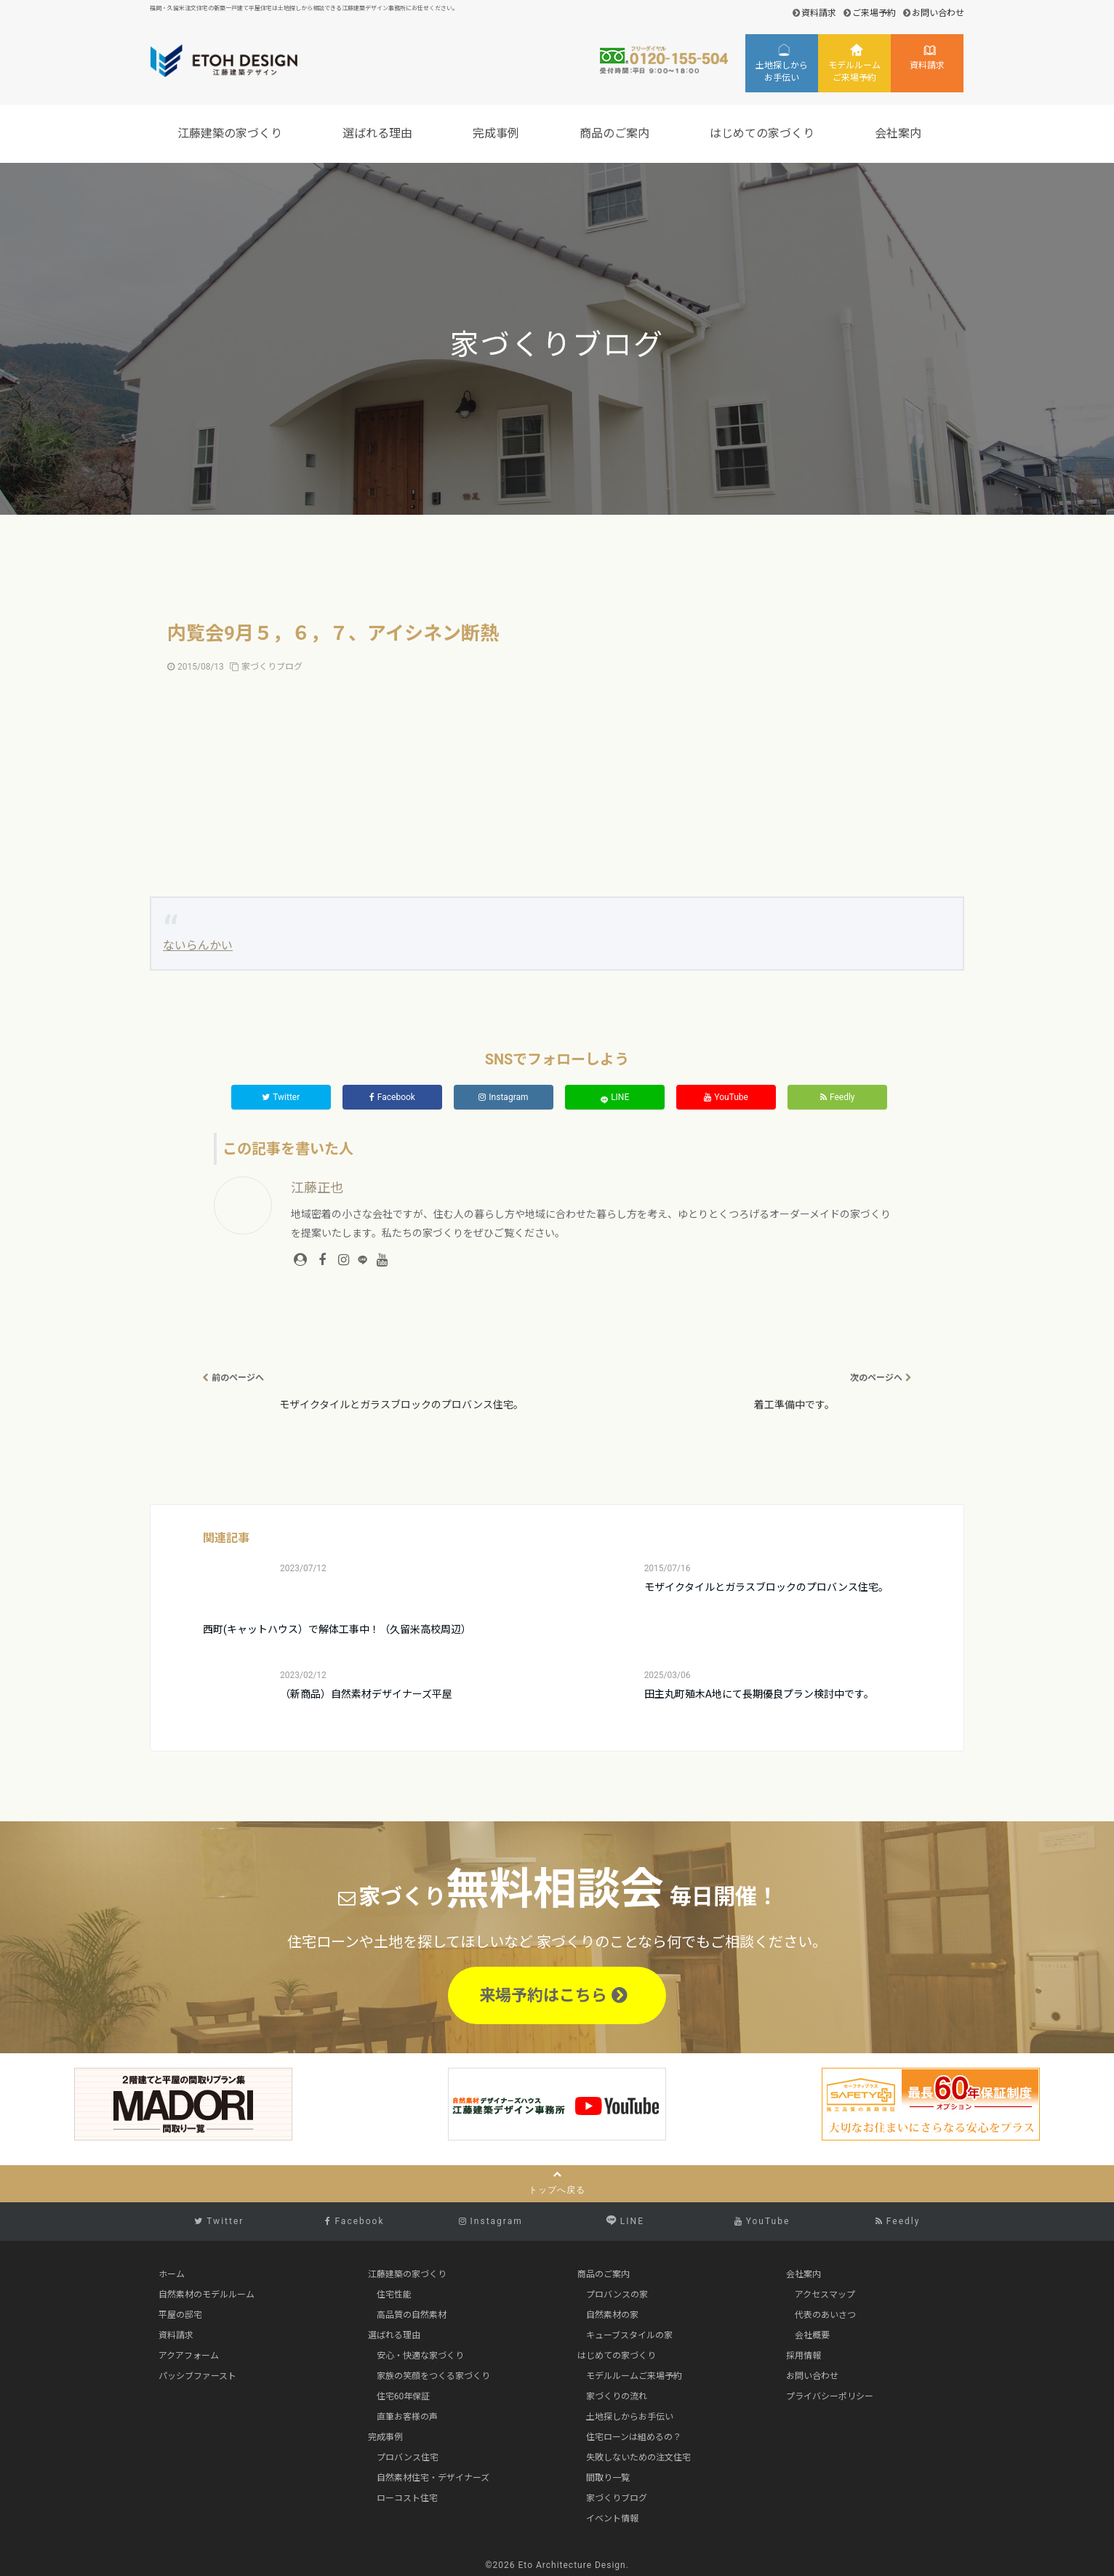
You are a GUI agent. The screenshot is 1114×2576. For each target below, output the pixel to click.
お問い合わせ (938, 13)
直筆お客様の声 (407, 2417)
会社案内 (900, 133)
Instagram (503, 1097)
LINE (615, 1098)
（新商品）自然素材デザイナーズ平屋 (366, 1694)
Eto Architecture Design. (573, 2565)
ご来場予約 (874, 13)
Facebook (392, 1097)
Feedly (837, 1097)
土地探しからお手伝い (782, 71)
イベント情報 (612, 2518)
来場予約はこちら (553, 1995)
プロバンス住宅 (407, 2457)
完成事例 (498, 133)
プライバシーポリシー (829, 2396)
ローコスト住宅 (407, 2498)
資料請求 (818, 13)
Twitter (281, 1097)
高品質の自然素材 (411, 2315)
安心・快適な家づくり (420, 2356)
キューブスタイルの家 (629, 2335)
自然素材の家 (612, 2315)
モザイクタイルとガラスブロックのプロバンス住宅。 (766, 1587)
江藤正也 (317, 1187)
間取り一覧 (608, 2478)
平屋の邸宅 (180, 2315)
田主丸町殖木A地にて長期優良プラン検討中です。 (759, 1694)
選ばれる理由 (379, 133)
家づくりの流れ (616, 2396)
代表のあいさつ (825, 2315)
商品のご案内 (617, 133)
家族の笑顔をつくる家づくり (433, 2376)
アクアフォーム (189, 2356)
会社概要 (812, 2335)
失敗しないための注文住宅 (638, 2457)
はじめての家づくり (764, 133)
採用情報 (803, 2356)
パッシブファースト (197, 2376)
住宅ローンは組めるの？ (633, 2437)
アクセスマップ (825, 2295)
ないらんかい (198, 945)
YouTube (726, 1097)
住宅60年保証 (403, 2396)
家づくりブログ (271, 667)
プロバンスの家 (617, 2295)
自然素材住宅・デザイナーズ (433, 2478)
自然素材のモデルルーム (207, 2295)
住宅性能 (394, 2295)
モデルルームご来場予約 (854, 71)
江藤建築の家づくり (231, 133)
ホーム (172, 2274)
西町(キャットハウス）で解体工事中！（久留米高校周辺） (337, 1629)
